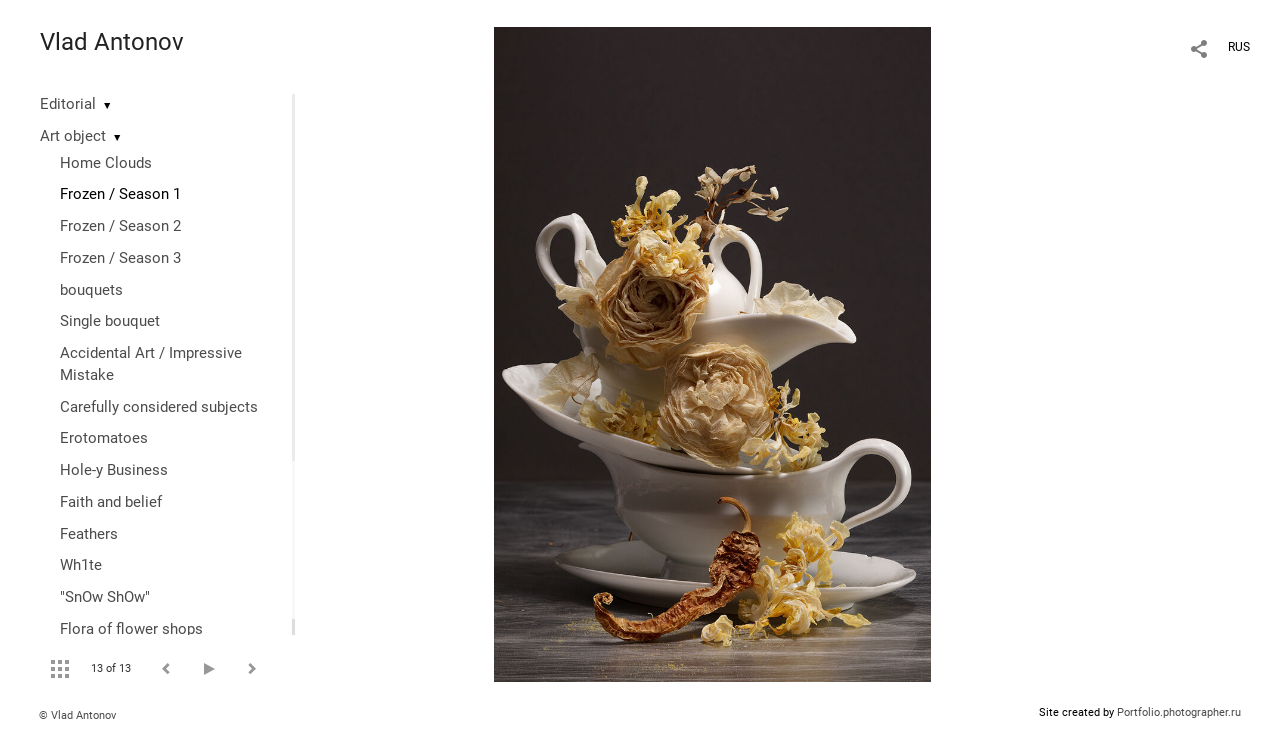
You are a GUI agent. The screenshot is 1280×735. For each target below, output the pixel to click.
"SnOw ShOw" (105, 597)
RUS (1239, 47)
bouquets (91, 290)
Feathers (89, 534)
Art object (73, 136)
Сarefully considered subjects (159, 407)
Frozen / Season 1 (120, 194)
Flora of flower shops (131, 629)
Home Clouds (106, 163)
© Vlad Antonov (77, 715)
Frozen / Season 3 (120, 258)
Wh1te (81, 565)
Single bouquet (110, 321)
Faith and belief (111, 502)
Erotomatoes (104, 438)
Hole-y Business (114, 470)
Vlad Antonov (112, 42)
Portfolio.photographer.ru (1179, 712)
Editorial (68, 104)
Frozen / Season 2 (120, 226)
